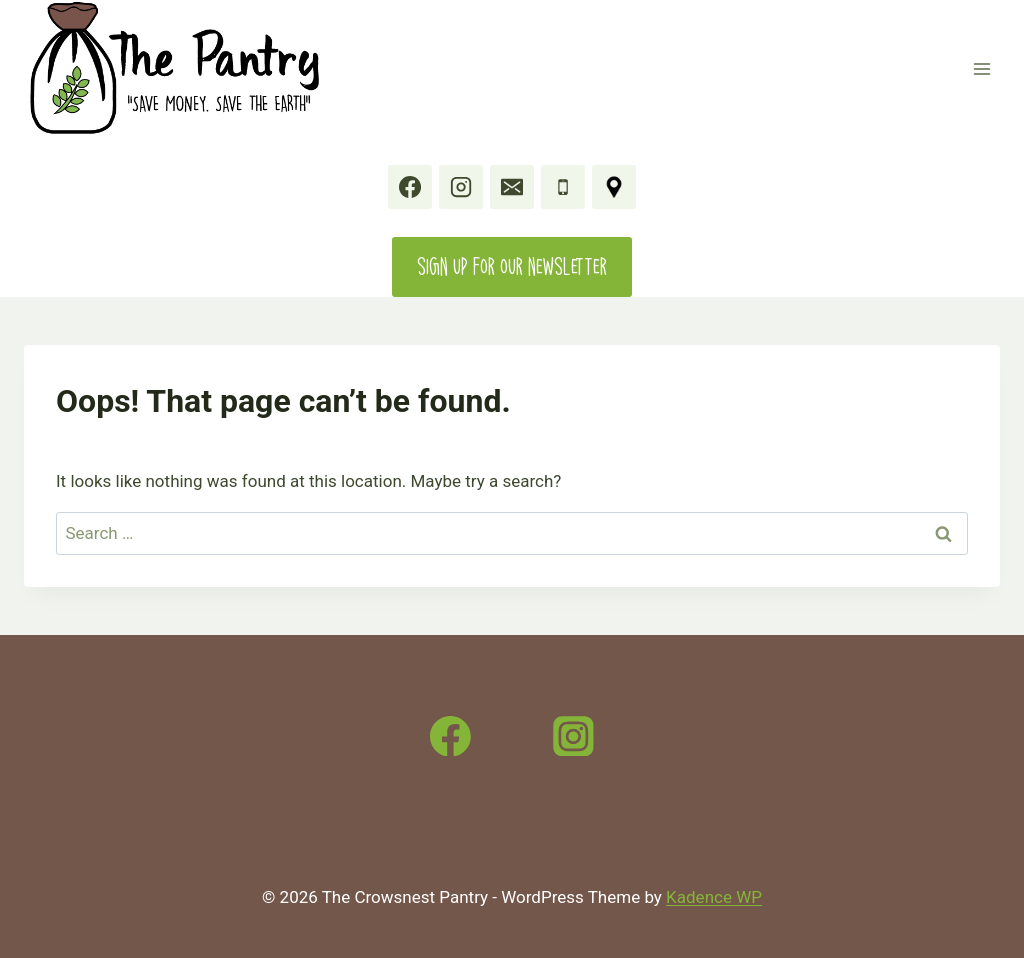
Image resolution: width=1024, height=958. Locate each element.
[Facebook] (410, 187)
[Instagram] (461, 187)
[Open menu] (981, 68)
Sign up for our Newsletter (512, 266)
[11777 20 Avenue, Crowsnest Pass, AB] (614, 187)
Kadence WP (714, 897)
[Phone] (563, 187)
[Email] (512, 187)
